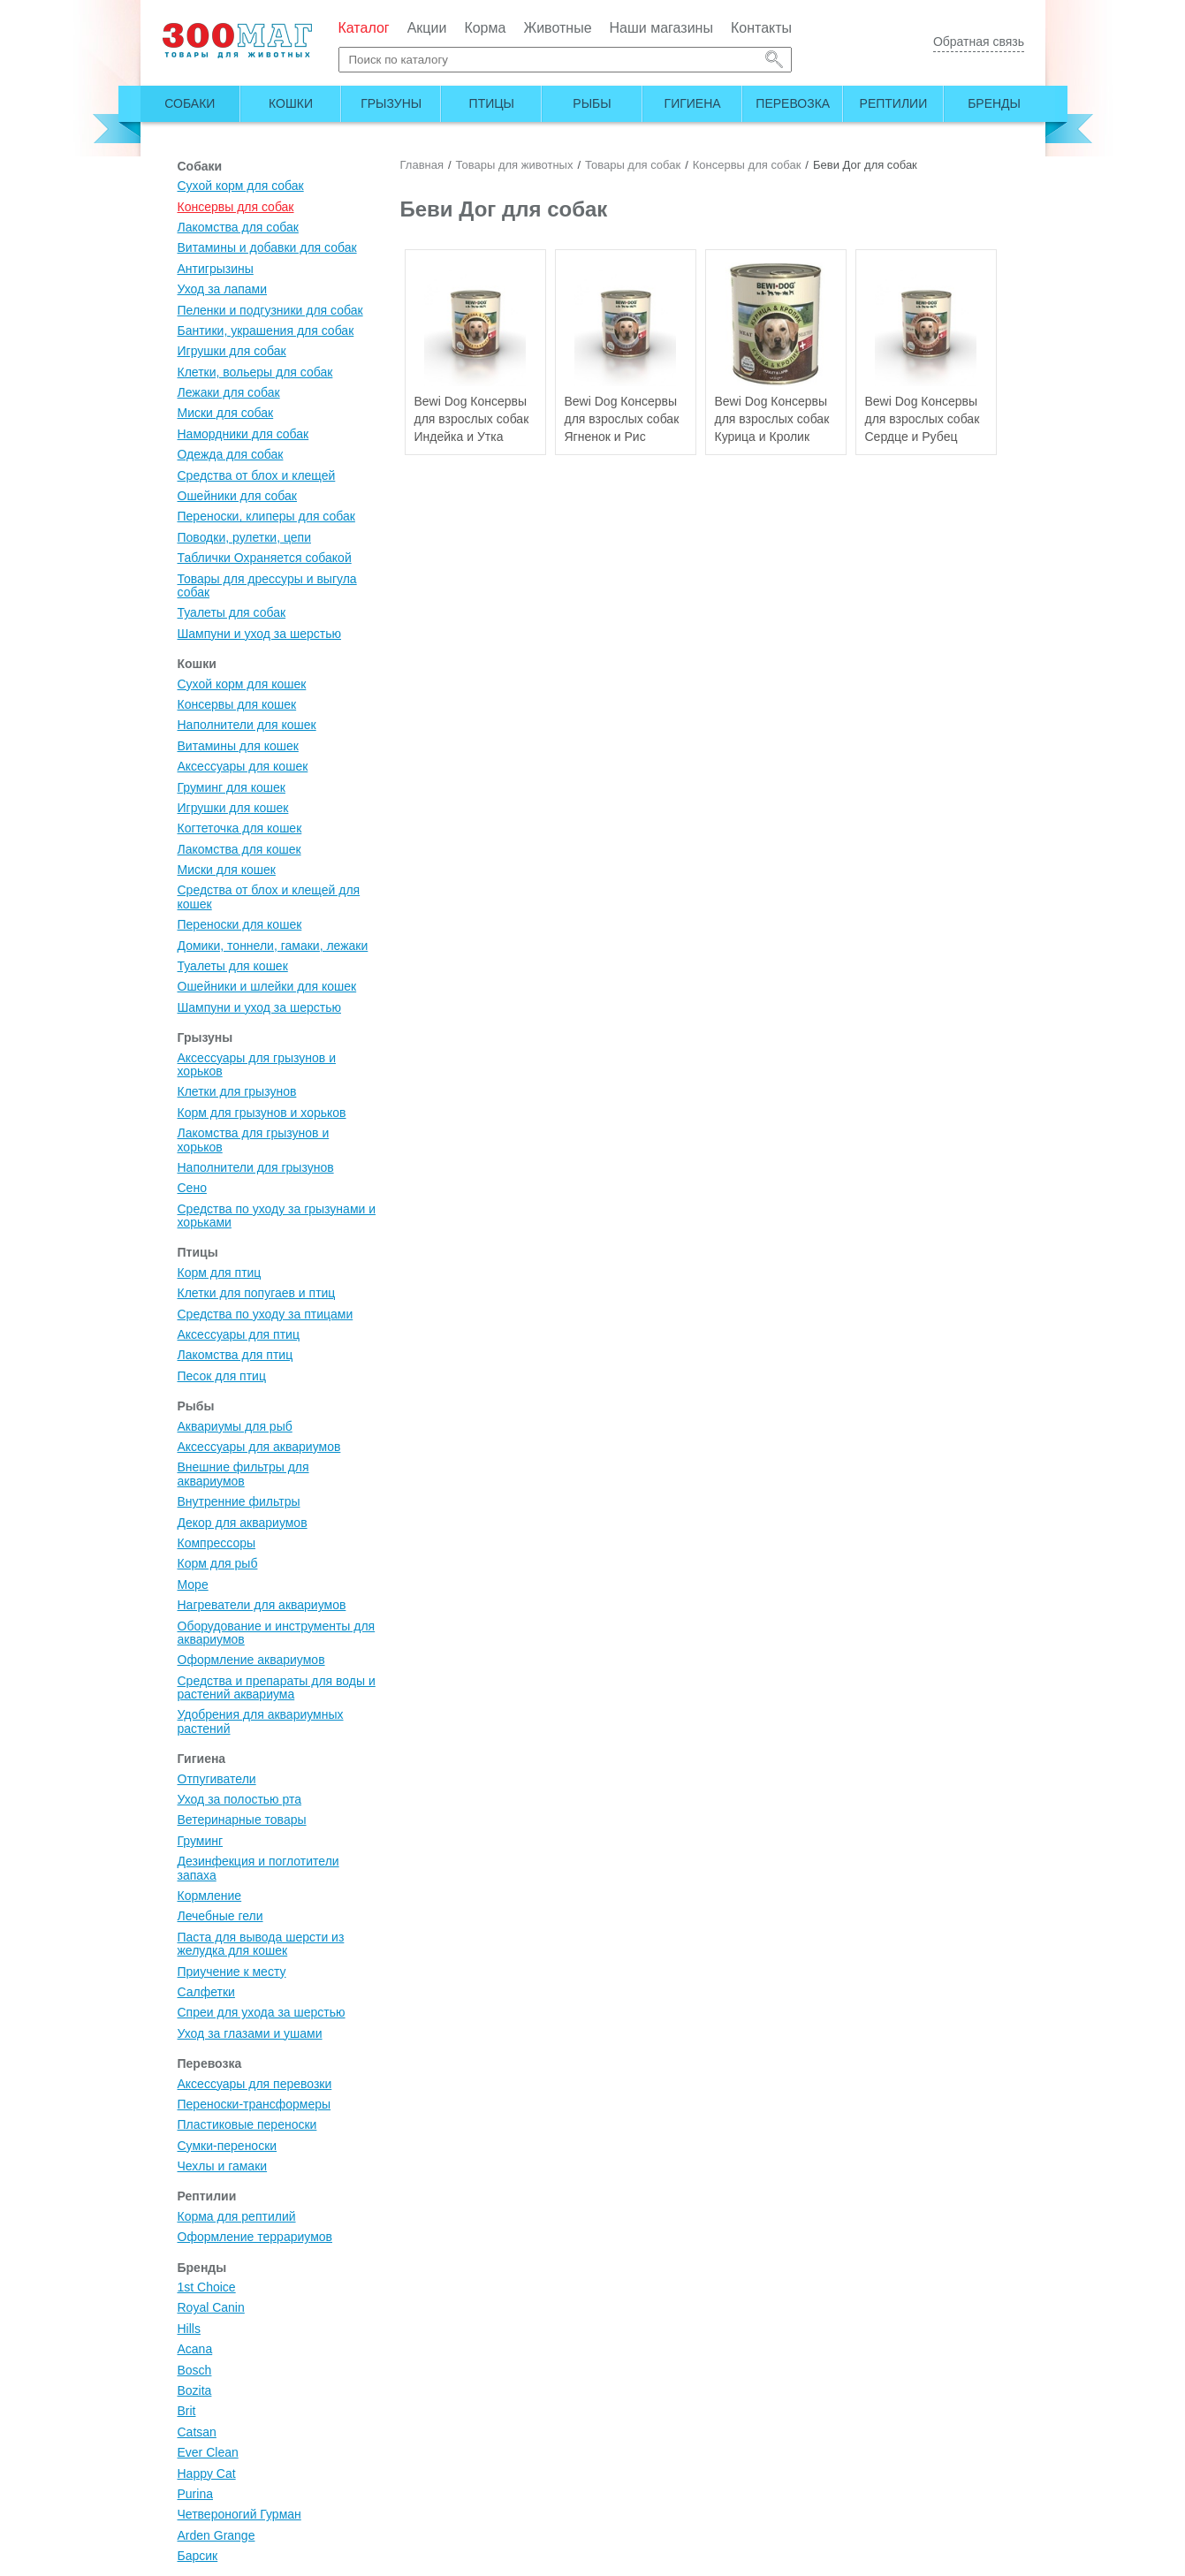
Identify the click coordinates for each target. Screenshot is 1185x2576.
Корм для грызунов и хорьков (262, 1113)
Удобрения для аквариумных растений (261, 1721)
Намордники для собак (243, 434)
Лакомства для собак (238, 227)
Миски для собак (226, 413)
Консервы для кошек (237, 704)
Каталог (364, 27)
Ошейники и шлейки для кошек (267, 986)
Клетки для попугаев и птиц (257, 1293)
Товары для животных (515, 164)
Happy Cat (207, 2473)
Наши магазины (661, 27)
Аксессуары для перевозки (255, 2084)
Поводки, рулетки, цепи (245, 537)
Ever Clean (208, 2452)
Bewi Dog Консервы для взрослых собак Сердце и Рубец (922, 418)
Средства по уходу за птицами (265, 1314)
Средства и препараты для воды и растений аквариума (277, 1687)
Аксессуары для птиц (239, 1334)
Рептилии (894, 103)
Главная (422, 164)
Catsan (197, 2432)
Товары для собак (632, 164)
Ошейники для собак (237, 496)
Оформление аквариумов (251, 1660)
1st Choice (207, 2287)
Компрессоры (217, 1543)
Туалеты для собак (232, 612)
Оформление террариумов (255, 2237)
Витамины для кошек (238, 746)
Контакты (761, 27)
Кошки (291, 103)
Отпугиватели (217, 1779)
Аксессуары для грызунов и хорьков (257, 1064)
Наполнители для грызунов (256, 1167)
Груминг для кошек (231, 787)
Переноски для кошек (240, 924)
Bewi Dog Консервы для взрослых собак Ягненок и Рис (622, 418)
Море (193, 1584)
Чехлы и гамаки (223, 2166)
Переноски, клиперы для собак (266, 516)
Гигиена (693, 103)
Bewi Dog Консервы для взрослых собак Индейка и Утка (471, 418)
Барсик (198, 2556)
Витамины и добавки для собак (267, 247)
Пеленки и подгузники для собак (270, 310)
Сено (192, 1188)
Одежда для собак (231, 454)
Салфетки (206, 1992)
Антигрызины (216, 269)
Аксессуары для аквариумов (259, 1447)
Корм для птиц (220, 1272)
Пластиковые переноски (247, 2124)
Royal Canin (211, 2307)
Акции (427, 27)
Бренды (994, 103)
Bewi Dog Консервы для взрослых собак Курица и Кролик (772, 418)
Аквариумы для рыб (235, 1426)
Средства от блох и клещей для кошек (269, 896)
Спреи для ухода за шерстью (262, 2012)
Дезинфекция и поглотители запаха (258, 1867)
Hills (189, 2328)
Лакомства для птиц (235, 1355)
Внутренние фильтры (239, 1501)
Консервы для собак (236, 207)
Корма (484, 27)
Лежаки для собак (229, 392)
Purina (195, 2494)
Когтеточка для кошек (240, 828)
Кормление (210, 1895)
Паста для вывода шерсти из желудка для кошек (261, 1943)
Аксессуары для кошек (243, 766)
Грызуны (391, 103)
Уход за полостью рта (240, 1799)
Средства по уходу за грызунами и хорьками (277, 1215)
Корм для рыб (218, 1563)
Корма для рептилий (237, 2216)
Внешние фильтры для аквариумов (243, 1473)
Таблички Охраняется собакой (265, 558)
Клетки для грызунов (237, 1091)
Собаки (189, 103)
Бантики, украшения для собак (266, 330)
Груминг (201, 1841)
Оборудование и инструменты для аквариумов (277, 1632)
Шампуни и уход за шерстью (259, 634)
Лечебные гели (220, 1916)
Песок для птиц (222, 1376)
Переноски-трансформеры (254, 2104)
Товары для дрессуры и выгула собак (267, 585)
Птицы (491, 103)
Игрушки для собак (232, 351)
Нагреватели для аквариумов (262, 1605)
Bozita (195, 2390)
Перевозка (793, 103)
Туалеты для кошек (233, 966)
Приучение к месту (232, 1971)
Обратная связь (978, 41)
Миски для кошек (227, 869)
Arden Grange (216, 2535)
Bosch (195, 2370)
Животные (557, 27)
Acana (195, 2349)
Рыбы (592, 103)
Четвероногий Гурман (239, 2514)
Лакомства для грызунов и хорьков (254, 1139)
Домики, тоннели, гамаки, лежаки (273, 945)
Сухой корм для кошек (242, 684)
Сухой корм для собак (241, 186)
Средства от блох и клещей (257, 475)
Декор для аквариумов (243, 1523)
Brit (187, 2411)
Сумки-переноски (227, 2146)
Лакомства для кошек (239, 849)
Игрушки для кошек (233, 808)
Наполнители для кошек (247, 725)
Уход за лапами (223, 289)
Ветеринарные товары (242, 1819)
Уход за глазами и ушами (250, 2033)
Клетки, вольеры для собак (255, 372)
